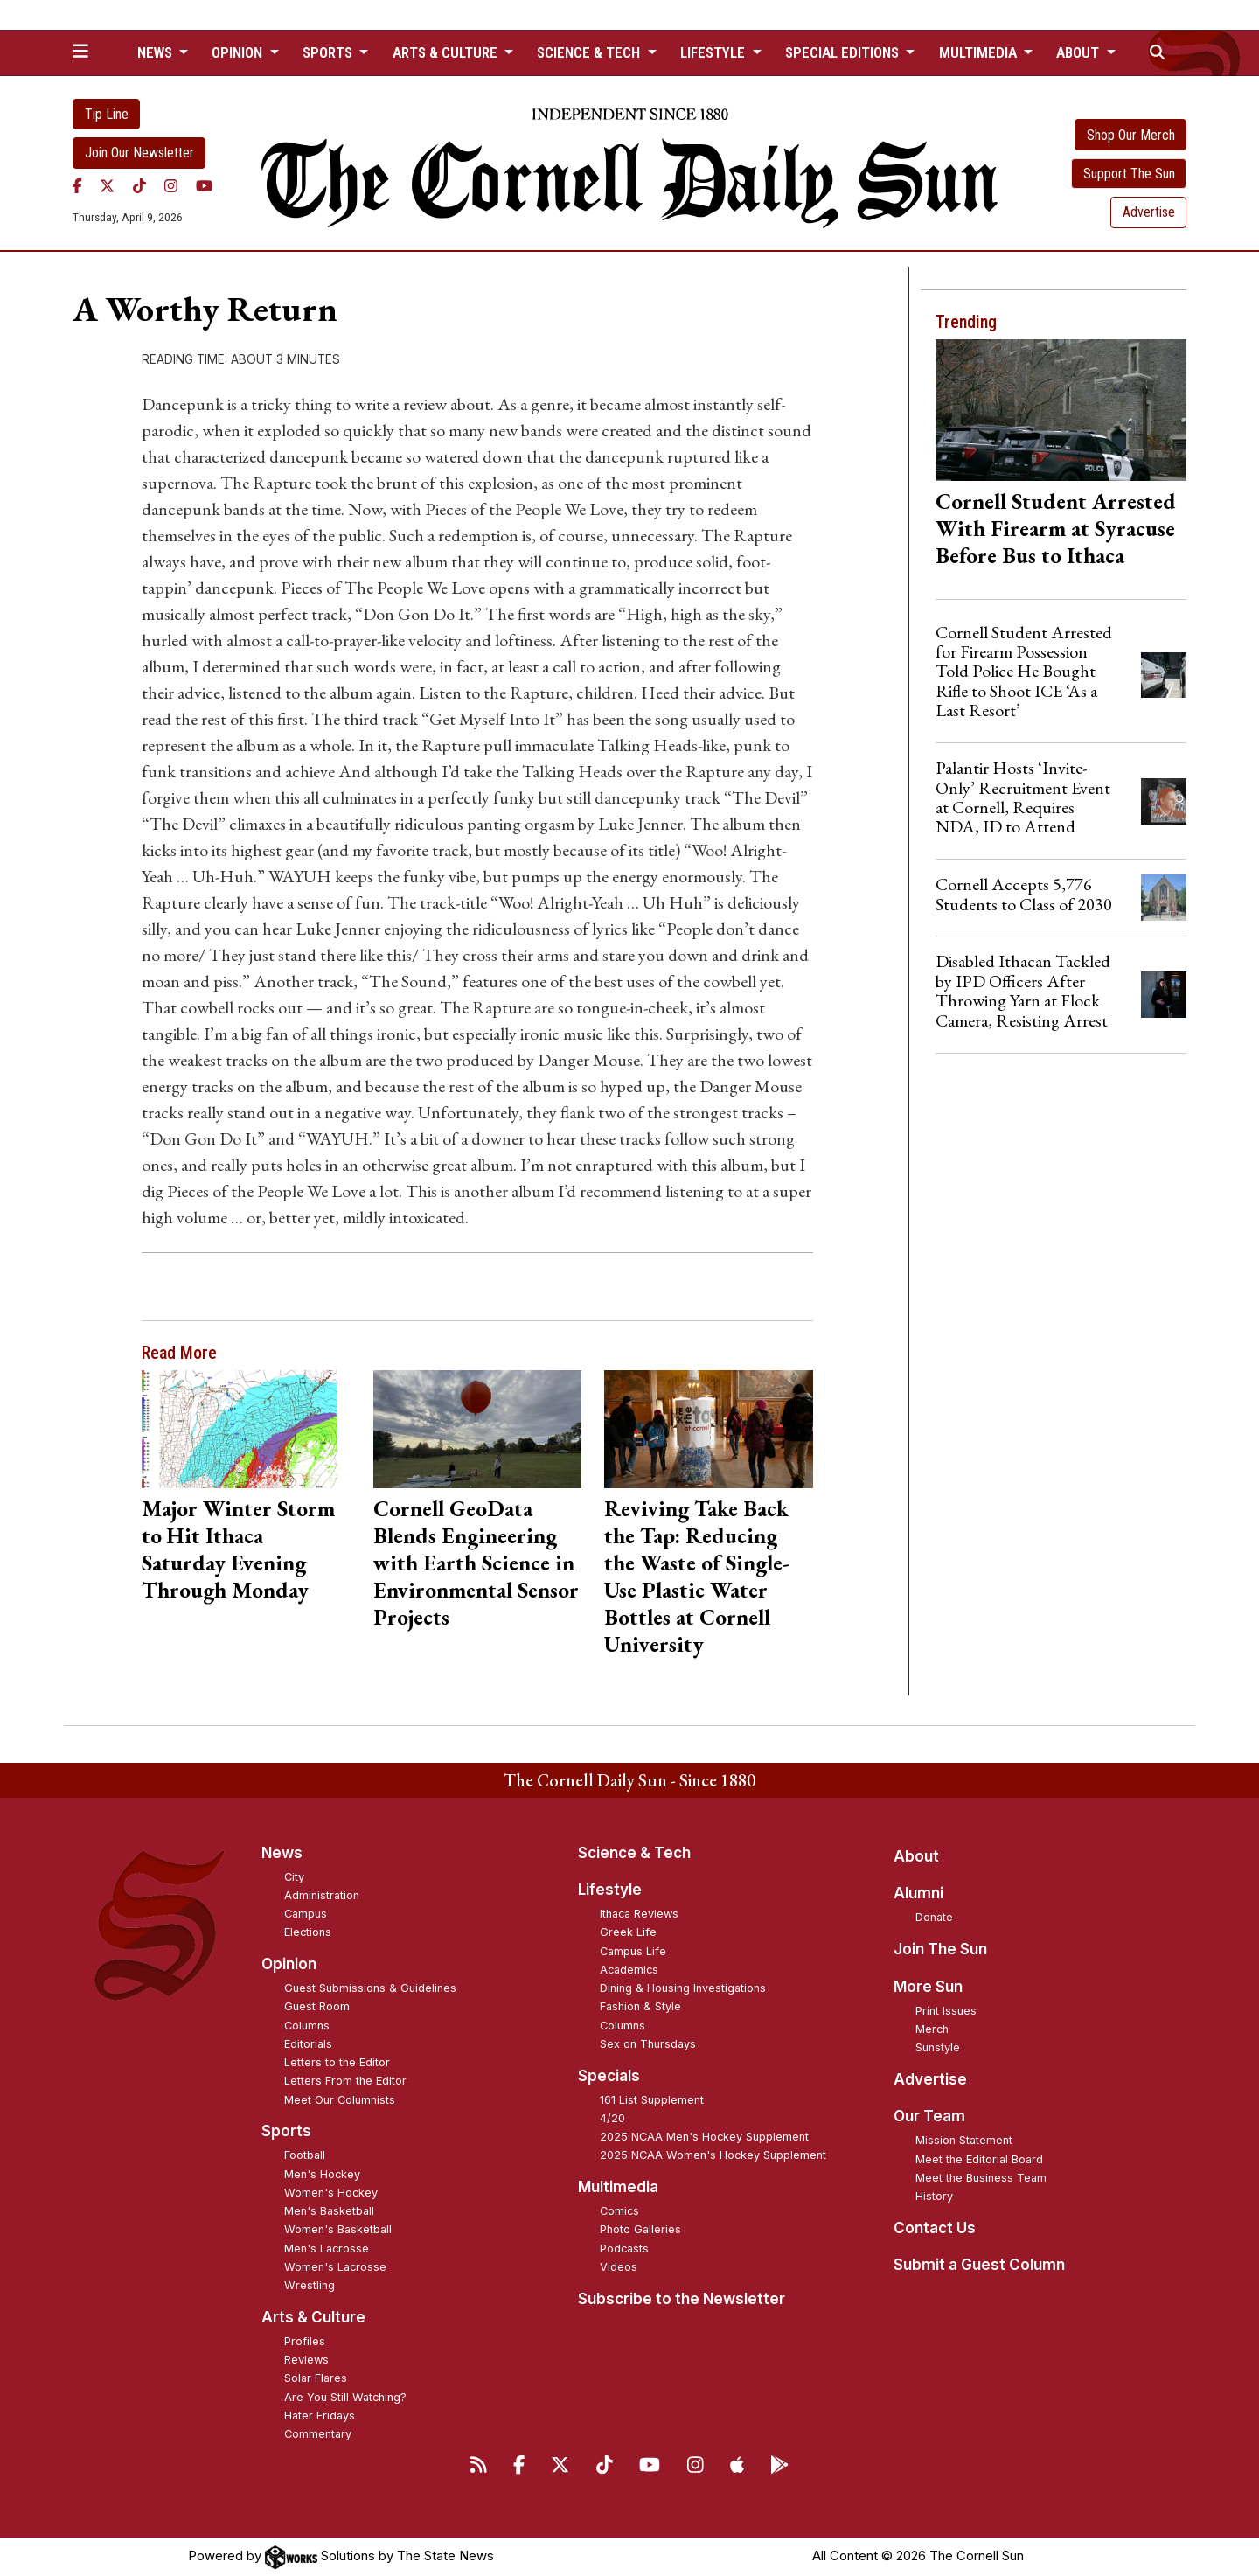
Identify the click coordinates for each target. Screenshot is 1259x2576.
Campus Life (633, 1951)
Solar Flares (315, 2378)
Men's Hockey (322, 2174)
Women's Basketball (338, 2229)
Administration (321, 1895)
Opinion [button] (239, 52)
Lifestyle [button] (714, 52)
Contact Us (935, 2228)
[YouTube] (204, 186)
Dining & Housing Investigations (683, 1988)
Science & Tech (634, 1853)
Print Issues (946, 2010)
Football (304, 2155)
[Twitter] (107, 186)
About (916, 1856)
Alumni (918, 1893)
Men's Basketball (329, 2210)
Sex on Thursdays (648, 2043)
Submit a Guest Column (979, 2264)
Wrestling (309, 2285)
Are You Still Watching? (345, 2397)
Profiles (304, 2341)
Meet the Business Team (981, 2177)
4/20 (612, 2118)
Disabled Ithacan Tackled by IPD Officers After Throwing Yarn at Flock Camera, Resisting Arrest (1023, 990)
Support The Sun (1129, 173)
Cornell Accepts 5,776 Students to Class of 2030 (1024, 894)
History (934, 2196)
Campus (305, 1913)
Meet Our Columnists (339, 2099)
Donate (934, 1917)
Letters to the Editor (337, 2062)
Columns (307, 2025)
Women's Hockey (331, 2192)
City (294, 1876)
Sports (286, 2131)
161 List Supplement (652, 2099)
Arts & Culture (313, 2317)
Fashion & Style (640, 2006)
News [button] (156, 52)
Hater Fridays (319, 2415)
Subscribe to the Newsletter (681, 2299)
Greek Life (628, 1932)
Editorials (308, 2043)
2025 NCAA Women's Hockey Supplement (713, 2155)
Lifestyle (610, 1889)
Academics (629, 1969)
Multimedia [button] (979, 52)
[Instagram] (170, 186)
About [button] (1079, 52)
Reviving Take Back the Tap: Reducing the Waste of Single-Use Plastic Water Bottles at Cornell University (696, 1576)
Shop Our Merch (1131, 135)
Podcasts (624, 2248)
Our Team (929, 2116)
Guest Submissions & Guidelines (370, 1988)
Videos (618, 2266)
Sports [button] (329, 52)
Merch (932, 2029)
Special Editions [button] (843, 52)
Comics (619, 2210)
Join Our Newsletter (139, 152)
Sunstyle (937, 2047)
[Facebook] (77, 186)
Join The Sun (940, 1949)
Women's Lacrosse (335, 2266)
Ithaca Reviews (639, 1913)
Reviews (306, 2359)
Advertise (1149, 212)
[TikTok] (139, 186)
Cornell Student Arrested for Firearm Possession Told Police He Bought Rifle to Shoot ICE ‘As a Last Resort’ (1024, 671)
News (282, 1853)
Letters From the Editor (345, 2080)
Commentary (317, 2433)
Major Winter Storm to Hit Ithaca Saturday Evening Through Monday (238, 1549)
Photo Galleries (640, 2229)
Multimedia (618, 2187)
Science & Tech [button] (590, 52)
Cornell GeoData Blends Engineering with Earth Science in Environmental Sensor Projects (476, 1562)
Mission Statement (963, 2140)
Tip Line (107, 114)
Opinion (288, 1964)
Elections (307, 1932)
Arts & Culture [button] (447, 52)
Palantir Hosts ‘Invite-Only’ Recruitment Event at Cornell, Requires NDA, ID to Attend (1023, 797)
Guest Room (317, 2006)
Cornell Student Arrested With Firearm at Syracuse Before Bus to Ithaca (1056, 528)
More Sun (928, 1986)
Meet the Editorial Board (979, 2159)
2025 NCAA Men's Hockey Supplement (704, 2136)
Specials (609, 2076)
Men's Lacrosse (326, 2248)
